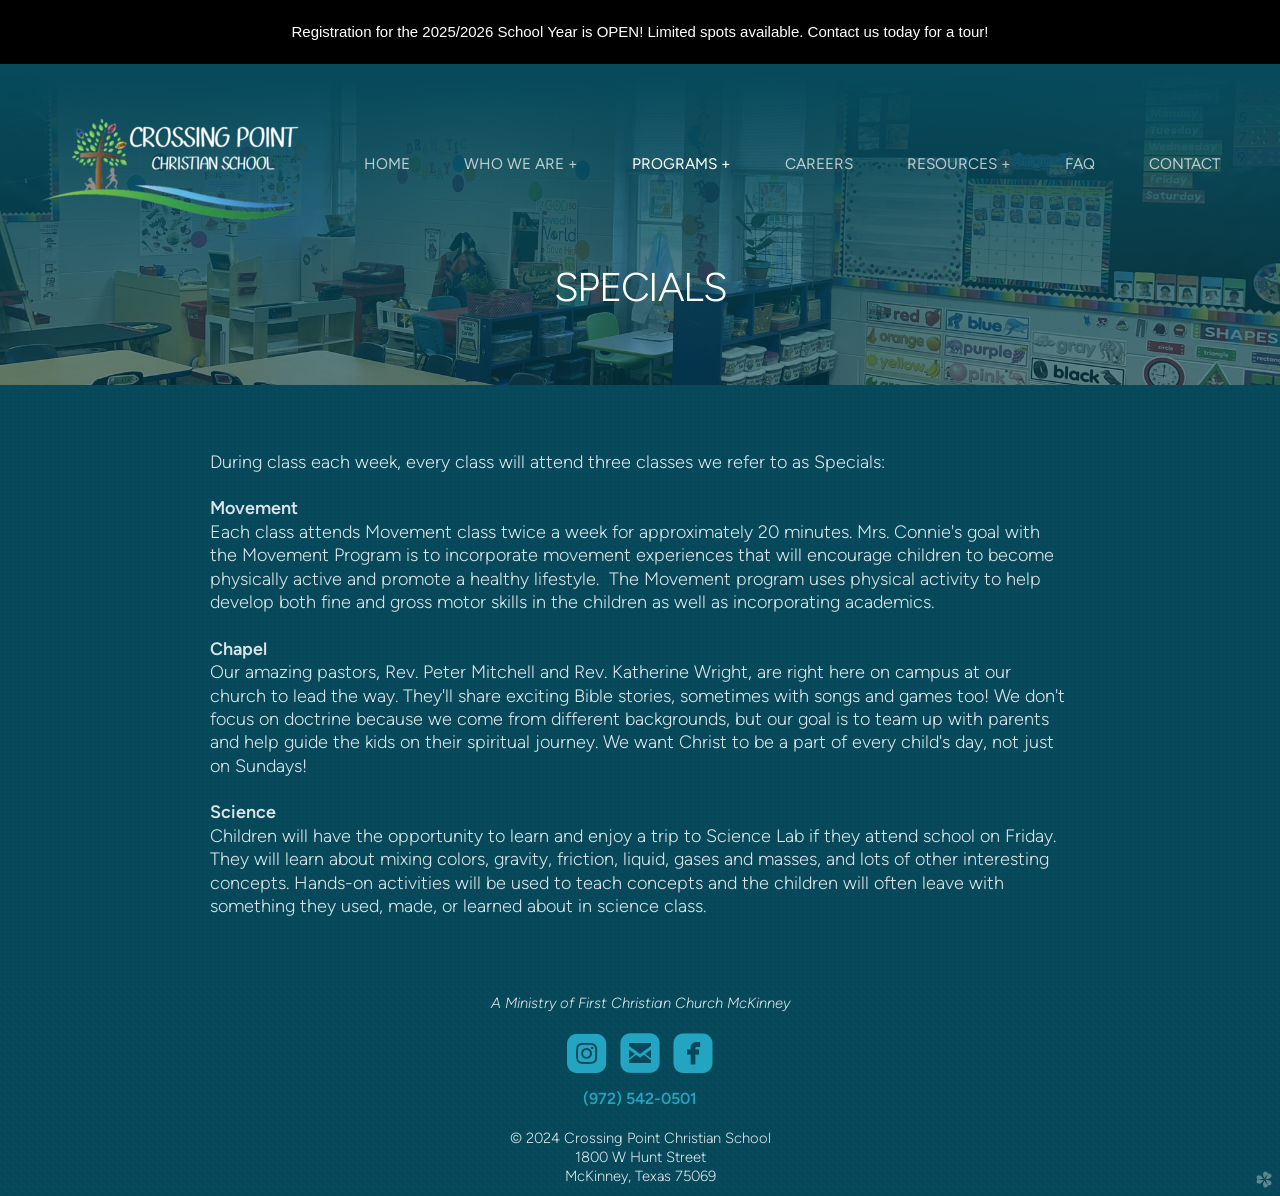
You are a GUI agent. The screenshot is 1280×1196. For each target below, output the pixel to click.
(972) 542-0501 (640, 1098)
